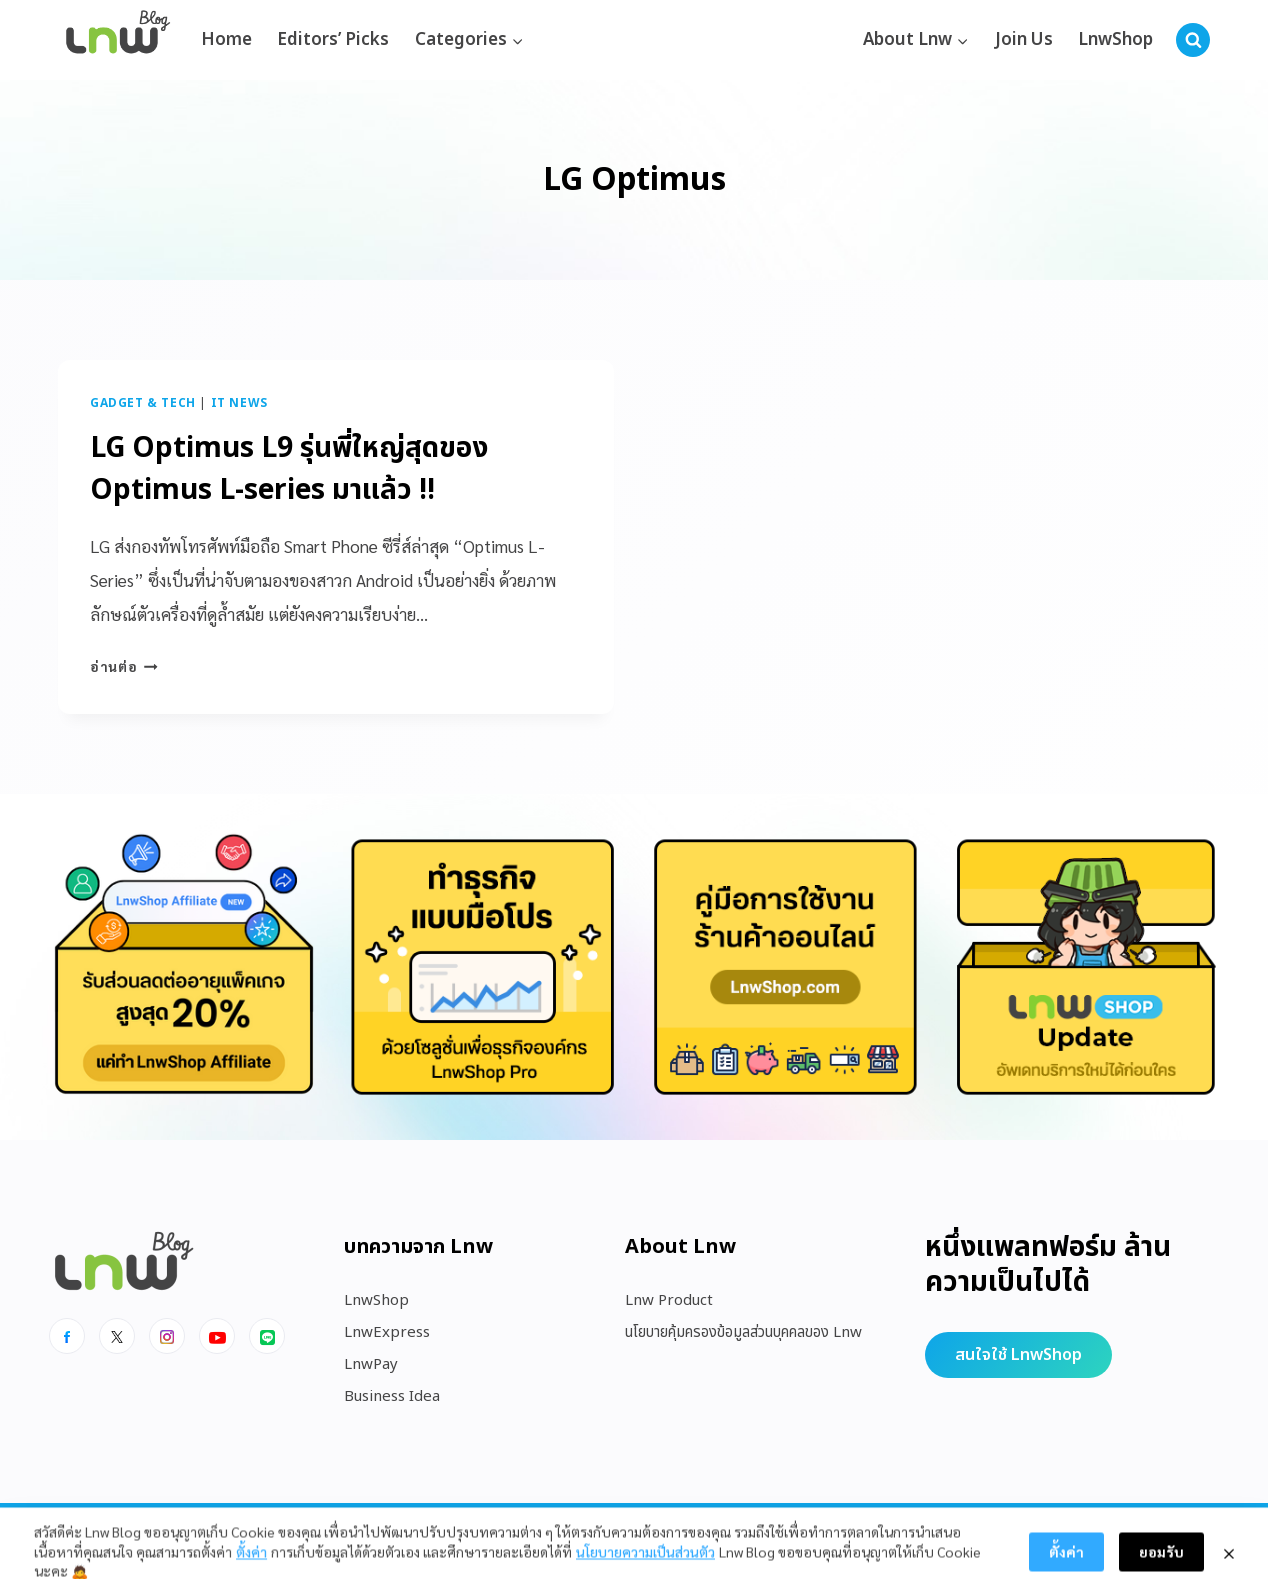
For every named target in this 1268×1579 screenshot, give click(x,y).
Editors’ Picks (333, 40)
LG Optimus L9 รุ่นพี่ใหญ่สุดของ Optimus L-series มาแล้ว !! (289, 469)
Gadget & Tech (143, 403)
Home (226, 40)
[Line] (267, 1336)
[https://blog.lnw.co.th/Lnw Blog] (118, 40)
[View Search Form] (1193, 40)
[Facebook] (67, 1336)
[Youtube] (217, 1336)
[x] (117, 1336)
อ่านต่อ (124, 666)
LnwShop (1115, 40)
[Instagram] (167, 1336)
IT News (239, 403)
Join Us (1024, 40)
